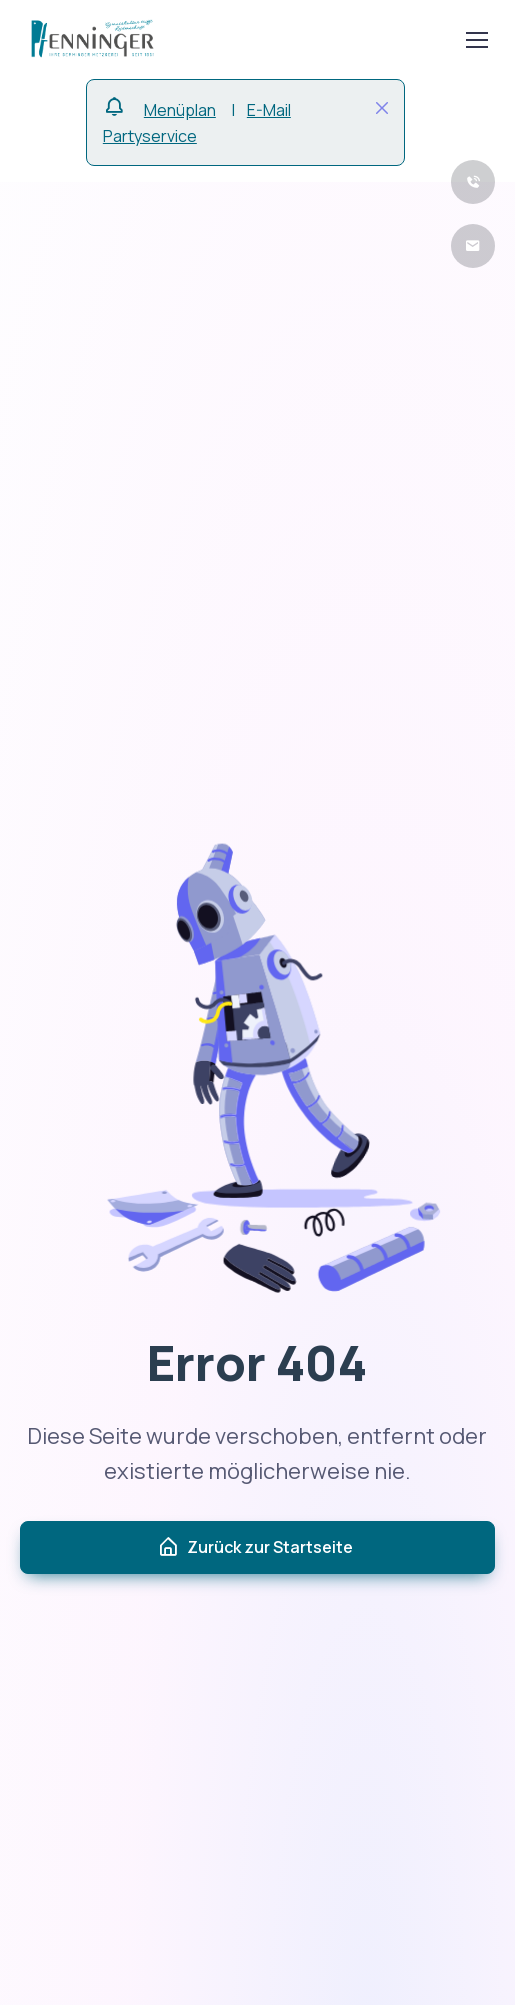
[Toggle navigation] (476, 40)
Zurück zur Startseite (255, 1547)
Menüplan (180, 110)
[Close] (382, 108)
